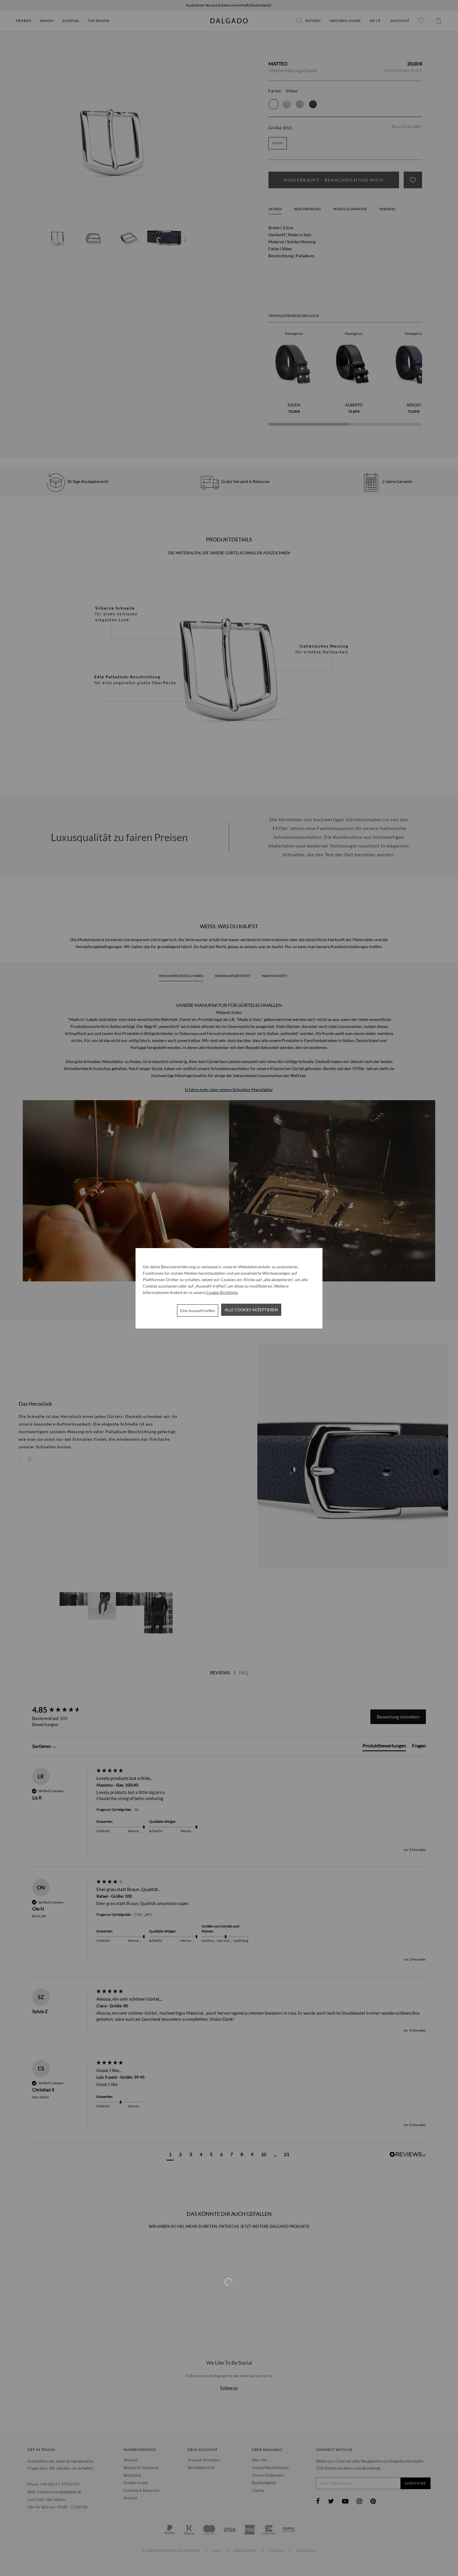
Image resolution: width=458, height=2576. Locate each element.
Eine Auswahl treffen (197, 1310)
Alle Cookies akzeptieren (251, 1309)
